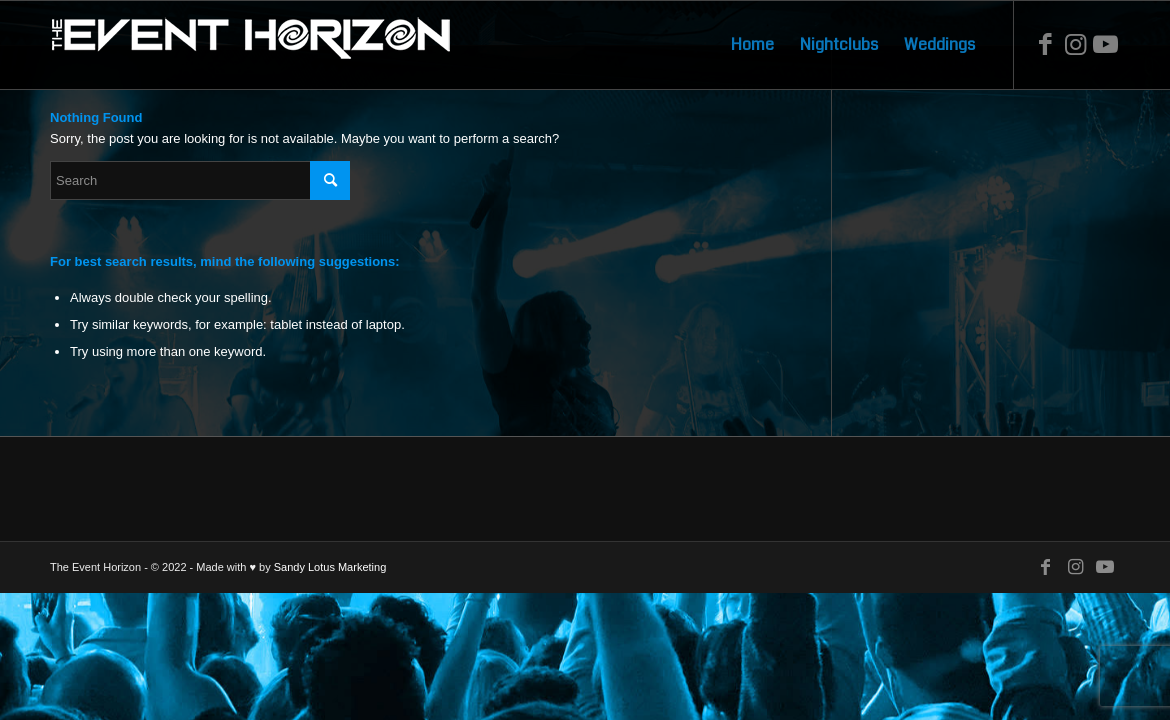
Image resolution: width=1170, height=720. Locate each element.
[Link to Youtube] (1105, 44)
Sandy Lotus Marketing (330, 567)
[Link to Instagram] (1075, 44)
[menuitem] (752, 45)
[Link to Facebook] (1045, 44)
